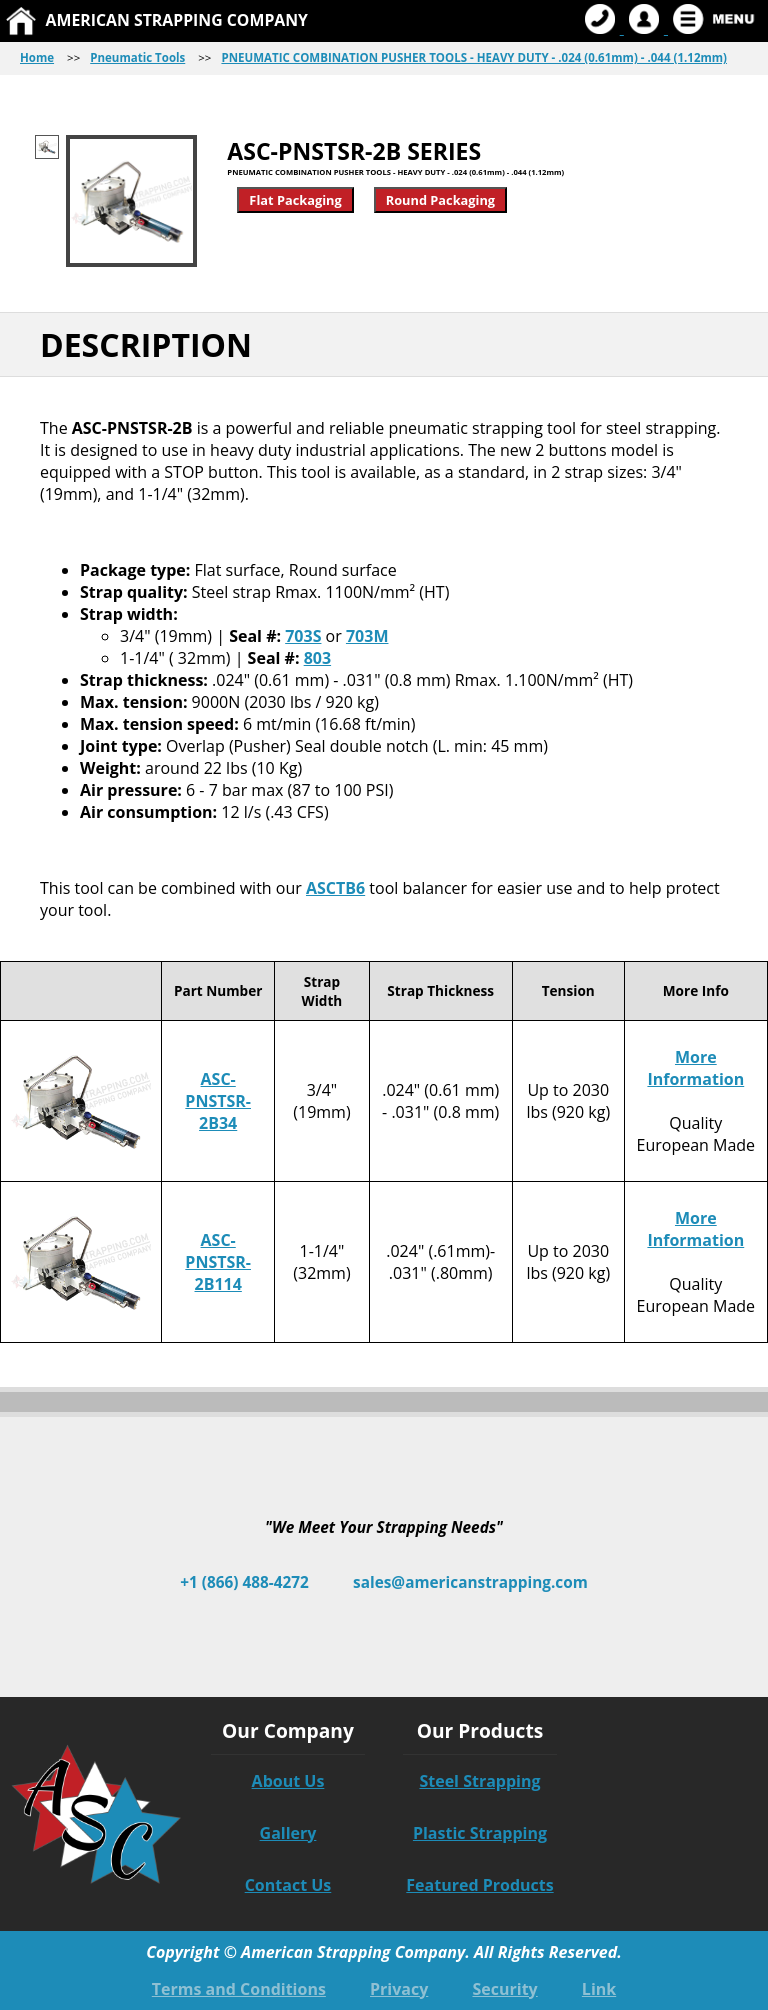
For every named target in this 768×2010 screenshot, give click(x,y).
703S (303, 636)
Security (504, 1989)
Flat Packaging (295, 200)
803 (317, 658)
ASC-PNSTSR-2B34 (218, 1101)
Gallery (288, 1833)
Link (599, 1989)
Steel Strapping (479, 1781)
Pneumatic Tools (137, 57)
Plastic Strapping (480, 1833)
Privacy (399, 1989)
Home (37, 57)
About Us (288, 1781)
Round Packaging (440, 200)
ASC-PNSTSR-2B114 (218, 1262)
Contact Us (288, 1885)
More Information (695, 1068)
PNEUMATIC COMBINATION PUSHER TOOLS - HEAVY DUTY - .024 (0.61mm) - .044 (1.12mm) (474, 57)
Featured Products (479, 1885)
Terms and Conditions (239, 1989)
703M (367, 636)
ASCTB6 (335, 888)
